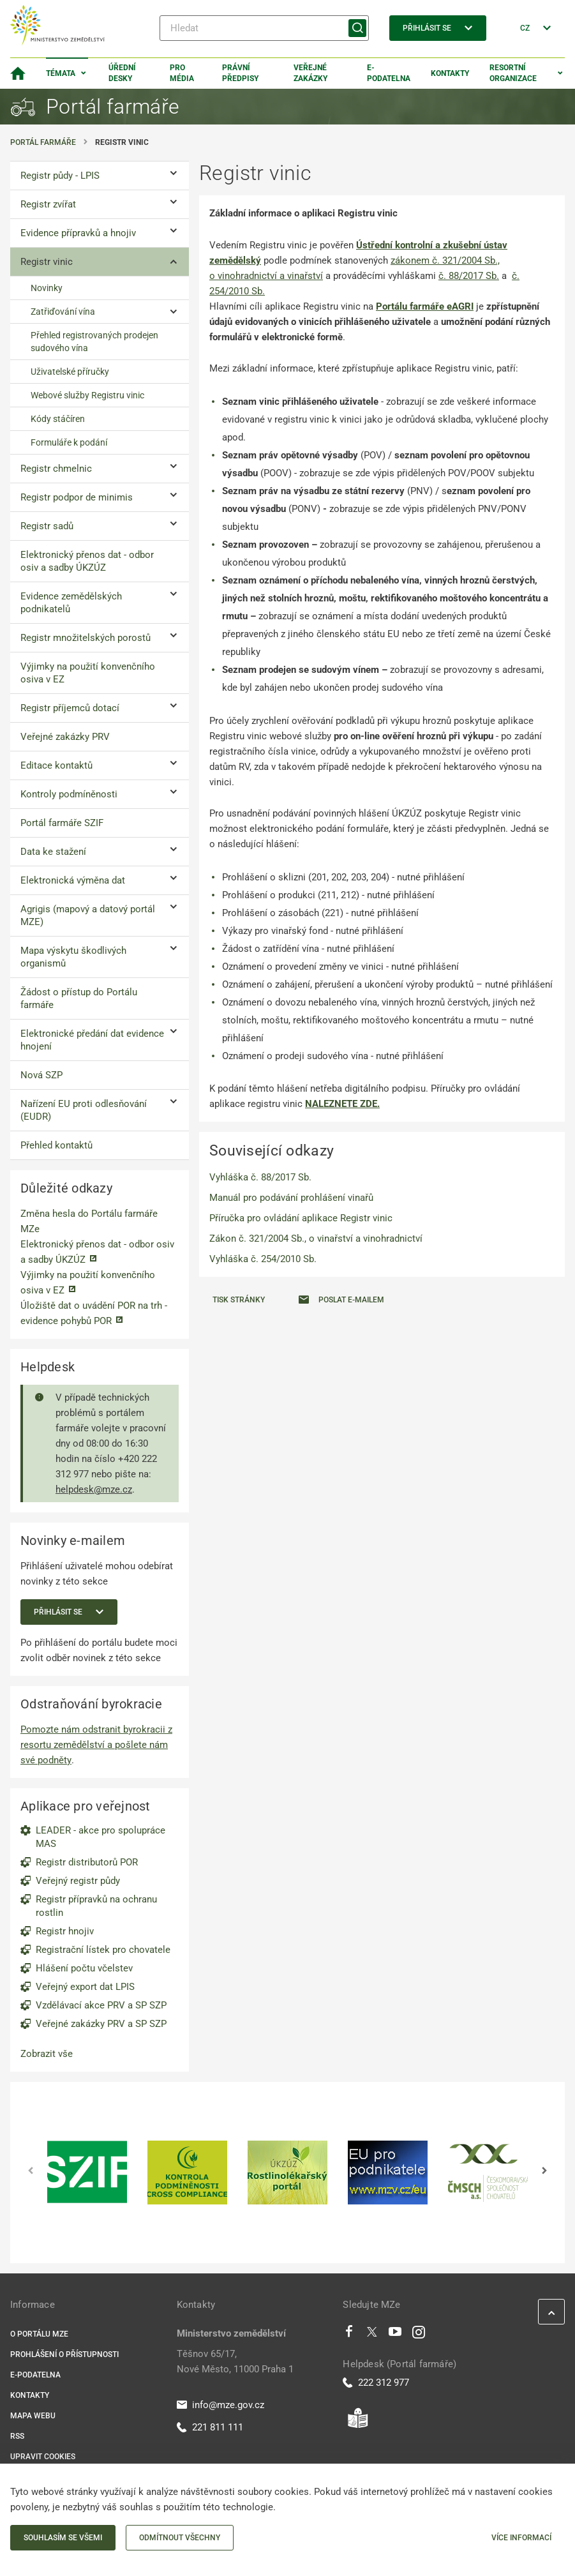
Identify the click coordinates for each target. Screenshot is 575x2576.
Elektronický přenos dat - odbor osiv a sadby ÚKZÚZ (97, 1252)
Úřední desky (122, 73)
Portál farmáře (43, 142)
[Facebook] (349, 2334)
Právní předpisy (240, 73)
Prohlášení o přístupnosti (64, 2354)
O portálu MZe (39, 2334)
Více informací (521, 2537)
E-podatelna (388, 73)
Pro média (182, 73)
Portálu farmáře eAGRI (425, 306)
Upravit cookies (42, 2456)
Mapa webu (33, 2415)
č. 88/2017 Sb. (468, 276)
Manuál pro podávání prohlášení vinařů (291, 1197)
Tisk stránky (239, 1299)
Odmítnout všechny (179, 2537)
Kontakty (450, 73)
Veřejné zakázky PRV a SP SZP (101, 2024)
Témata (60, 73)
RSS (17, 2436)
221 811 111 (210, 2427)
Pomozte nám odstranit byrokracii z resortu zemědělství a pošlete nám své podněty (96, 1745)
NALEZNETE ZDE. (342, 1104)
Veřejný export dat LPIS (85, 1986)
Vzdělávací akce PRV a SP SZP (101, 2005)
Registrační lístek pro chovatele (103, 1949)
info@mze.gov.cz (220, 2405)
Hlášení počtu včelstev (84, 1968)
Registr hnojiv (65, 1931)
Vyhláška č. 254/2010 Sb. (263, 1259)
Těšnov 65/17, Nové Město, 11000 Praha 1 (235, 2361)
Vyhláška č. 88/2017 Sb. (260, 1177)
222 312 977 (376, 2382)
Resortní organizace (513, 73)
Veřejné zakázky (310, 73)
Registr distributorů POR (87, 1862)
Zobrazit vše (46, 2054)
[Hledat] (264, 28)
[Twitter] (372, 2334)
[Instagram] (418, 2334)
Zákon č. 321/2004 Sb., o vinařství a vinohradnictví (315, 1238)
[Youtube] (395, 2334)
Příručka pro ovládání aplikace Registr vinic (300, 1218)
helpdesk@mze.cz (94, 1489)
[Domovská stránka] (18, 73)
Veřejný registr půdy (78, 1881)
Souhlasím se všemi (63, 2537)
